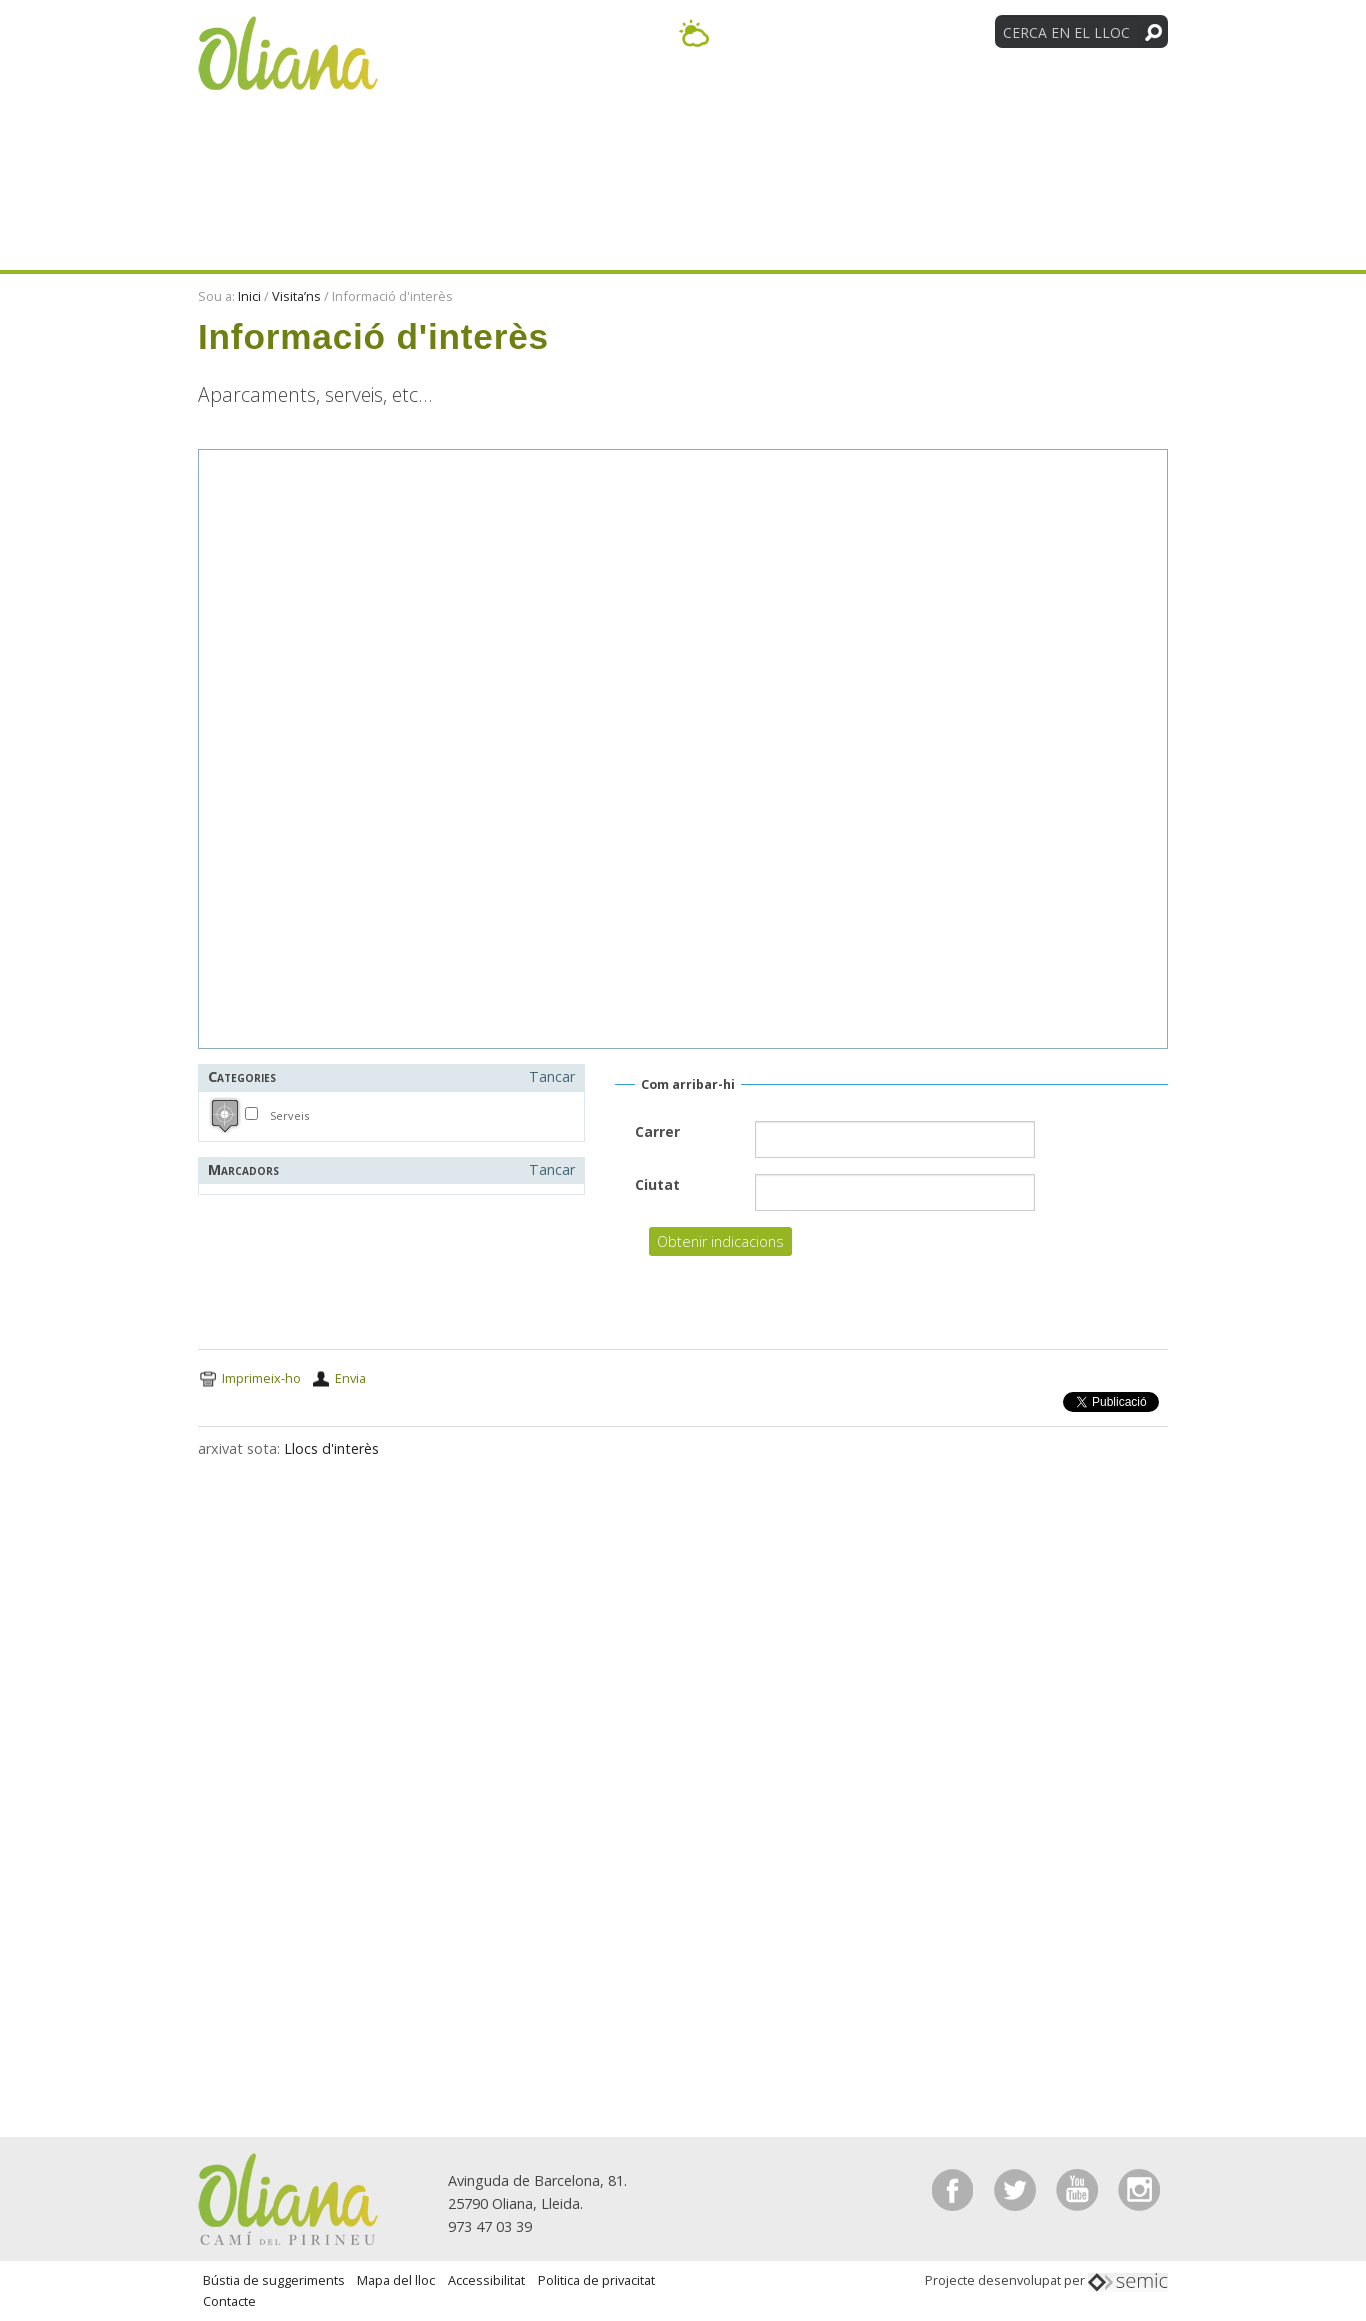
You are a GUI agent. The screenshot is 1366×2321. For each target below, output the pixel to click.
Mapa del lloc (396, 2280)
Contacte (229, 2301)
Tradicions (1091, 98)
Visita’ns (824, 98)
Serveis (289, 1115)
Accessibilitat (486, 2280)
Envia (350, 1378)
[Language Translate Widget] (911, 31)
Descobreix (538, 98)
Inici (249, 296)
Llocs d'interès (331, 1448)
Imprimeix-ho (261, 1378)
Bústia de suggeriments (274, 2280)
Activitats (689, 98)
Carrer (657, 1131)
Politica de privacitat (596, 2280)
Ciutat (657, 1184)
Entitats (950, 98)
